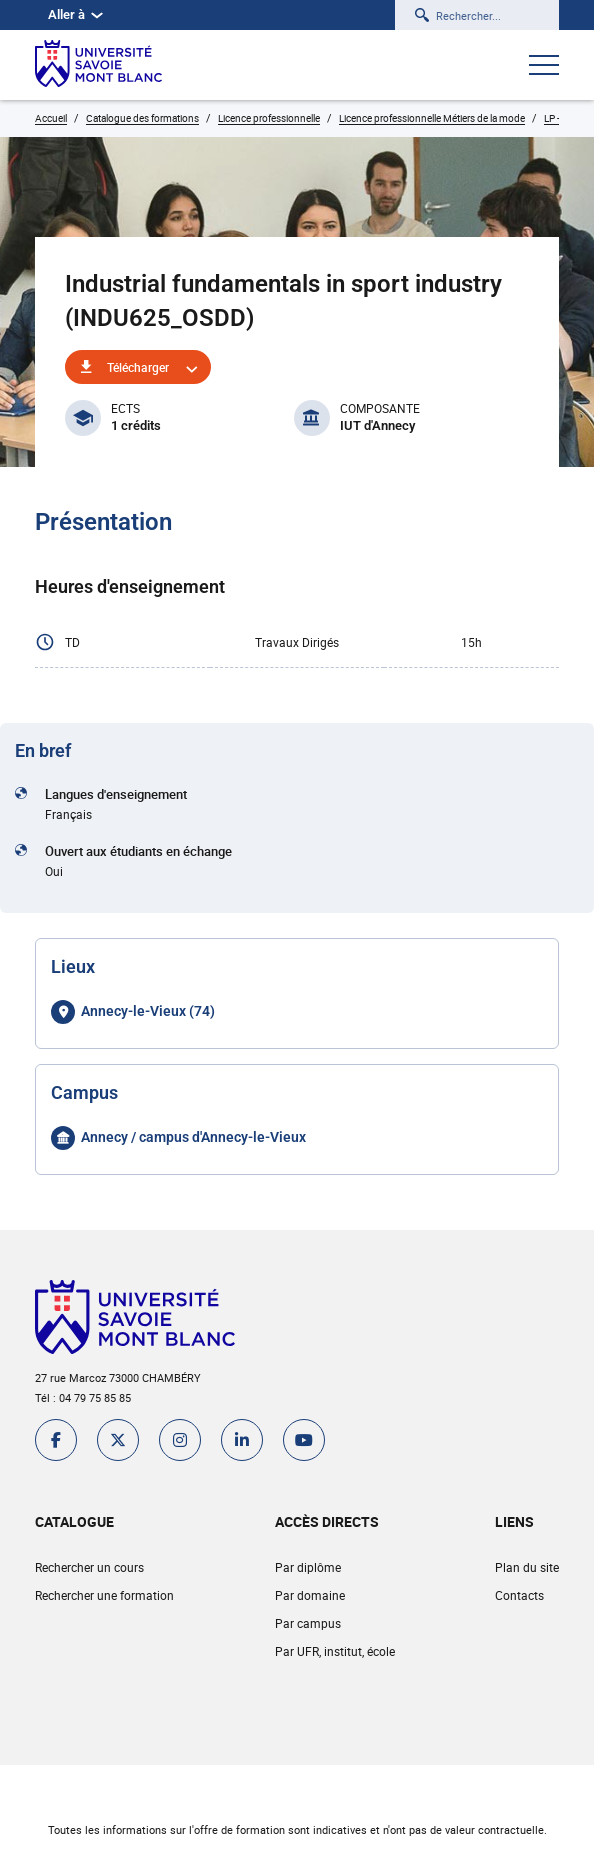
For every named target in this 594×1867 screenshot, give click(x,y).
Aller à (75, 14)
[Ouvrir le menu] (544, 67)
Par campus (308, 1623)
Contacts (519, 1595)
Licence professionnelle (269, 118)
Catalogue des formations (142, 118)
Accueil (51, 118)
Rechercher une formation (104, 1595)
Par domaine (310, 1595)
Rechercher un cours (89, 1567)
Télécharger (138, 367)
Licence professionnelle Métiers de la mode (432, 118)
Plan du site (527, 1567)
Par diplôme (308, 1567)
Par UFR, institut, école (335, 1651)
